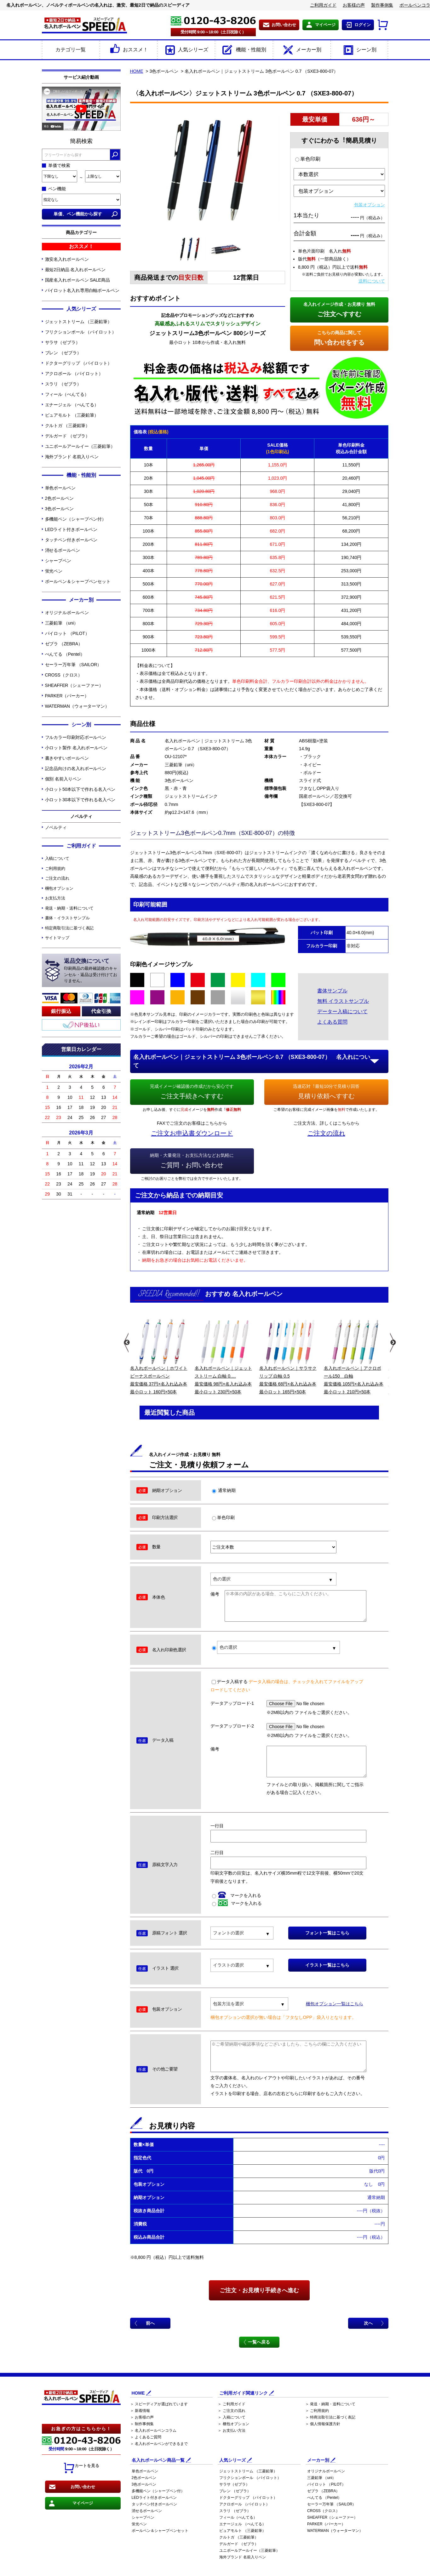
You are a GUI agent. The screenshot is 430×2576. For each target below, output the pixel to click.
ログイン (362, 24)
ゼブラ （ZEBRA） (64, 643)
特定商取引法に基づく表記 (69, 928)
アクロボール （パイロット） (74, 373)
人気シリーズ (186, 50)
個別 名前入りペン (63, 778)
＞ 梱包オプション (233, 2424)
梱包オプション (59, 888)
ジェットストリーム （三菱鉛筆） (78, 321)
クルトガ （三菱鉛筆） (67, 425)
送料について (371, 280)
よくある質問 (332, 1022)
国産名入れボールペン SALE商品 (77, 280)
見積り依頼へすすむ (326, 1091)
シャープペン (58, 560)
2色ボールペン (59, 498)
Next (392, 1343)
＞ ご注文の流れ (231, 2410)
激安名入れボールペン (67, 259)
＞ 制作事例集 (142, 2424)
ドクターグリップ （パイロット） (78, 363)
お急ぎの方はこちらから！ (81, 2428)
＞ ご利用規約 (317, 2410)
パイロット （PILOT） (67, 633)
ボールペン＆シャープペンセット (78, 581)
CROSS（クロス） (64, 674)
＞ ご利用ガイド (231, 2404)
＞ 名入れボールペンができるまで (159, 2444)
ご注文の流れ (57, 878)
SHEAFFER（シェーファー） (74, 685)
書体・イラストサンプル (67, 918)
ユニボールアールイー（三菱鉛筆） (80, 446)
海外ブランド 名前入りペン (72, 456)
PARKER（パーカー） (67, 695)
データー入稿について (342, 1011)
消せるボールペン (62, 550)
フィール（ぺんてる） (67, 394)
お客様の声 (354, 5)
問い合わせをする (339, 337)
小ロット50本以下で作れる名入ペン (80, 789)
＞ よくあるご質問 (145, 2437)
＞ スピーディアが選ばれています (159, 2404)
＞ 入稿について (231, 2417)
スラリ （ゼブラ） (63, 383)
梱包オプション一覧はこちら (334, 2003)
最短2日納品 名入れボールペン (75, 269)
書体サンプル (332, 990)
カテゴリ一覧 (70, 49)
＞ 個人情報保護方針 (322, 2424)
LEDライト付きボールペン (71, 529)
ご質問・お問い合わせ (192, 1159)
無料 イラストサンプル (343, 1001)
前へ (150, 2323)
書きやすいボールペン (67, 758)
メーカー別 (301, 50)
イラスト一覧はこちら (327, 1965)
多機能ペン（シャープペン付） (75, 519)
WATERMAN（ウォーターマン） (77, 706)
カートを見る (81, 2468)
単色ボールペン (60, 487)
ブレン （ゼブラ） (63, 352)
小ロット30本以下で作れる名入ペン (80, 799)
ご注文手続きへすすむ (192, 1091)
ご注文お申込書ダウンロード (192, 1133)
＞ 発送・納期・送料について (330, 2404)
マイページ (325, 24)
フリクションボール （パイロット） (80, 331)
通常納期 (224, 1490)
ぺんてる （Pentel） (65, 654)
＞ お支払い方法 (231, 2430)
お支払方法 (55, 898)
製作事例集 (382, 5)
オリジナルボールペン (67, 612)
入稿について (57, 858)
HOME (136, 71)
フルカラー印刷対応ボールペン (75, 737)
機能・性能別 (244, 50)
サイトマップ (57, 937)
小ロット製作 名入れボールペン (76, 747)
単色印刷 (307, 159)
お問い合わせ (284, 24)
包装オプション (369, 204)
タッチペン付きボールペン (71, 539)
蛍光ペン (54, 571)
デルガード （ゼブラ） (67, 435)
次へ (368, 2323)
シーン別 (359, 50)
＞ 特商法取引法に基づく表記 (330, 2417)
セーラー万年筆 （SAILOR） (73, 664)
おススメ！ (128, 50)
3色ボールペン (59, 508)
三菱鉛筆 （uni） (61, 622)
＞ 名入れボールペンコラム (153, 2430)
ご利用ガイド (323, 5)
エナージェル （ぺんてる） (72, 404)
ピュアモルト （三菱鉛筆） (72, 415)
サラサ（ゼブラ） (62, 342)
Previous (126, 1343)
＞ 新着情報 (140, 2410)
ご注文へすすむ (339, 308)
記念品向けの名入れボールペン (75, 768)
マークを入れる (236, 1895)
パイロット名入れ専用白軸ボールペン (82, 290)
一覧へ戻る (259, 2342)
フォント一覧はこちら (327, 1932)
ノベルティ (56, 827)
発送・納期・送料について (69, 908)
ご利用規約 (55, 868)
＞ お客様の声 (142, 2417)
